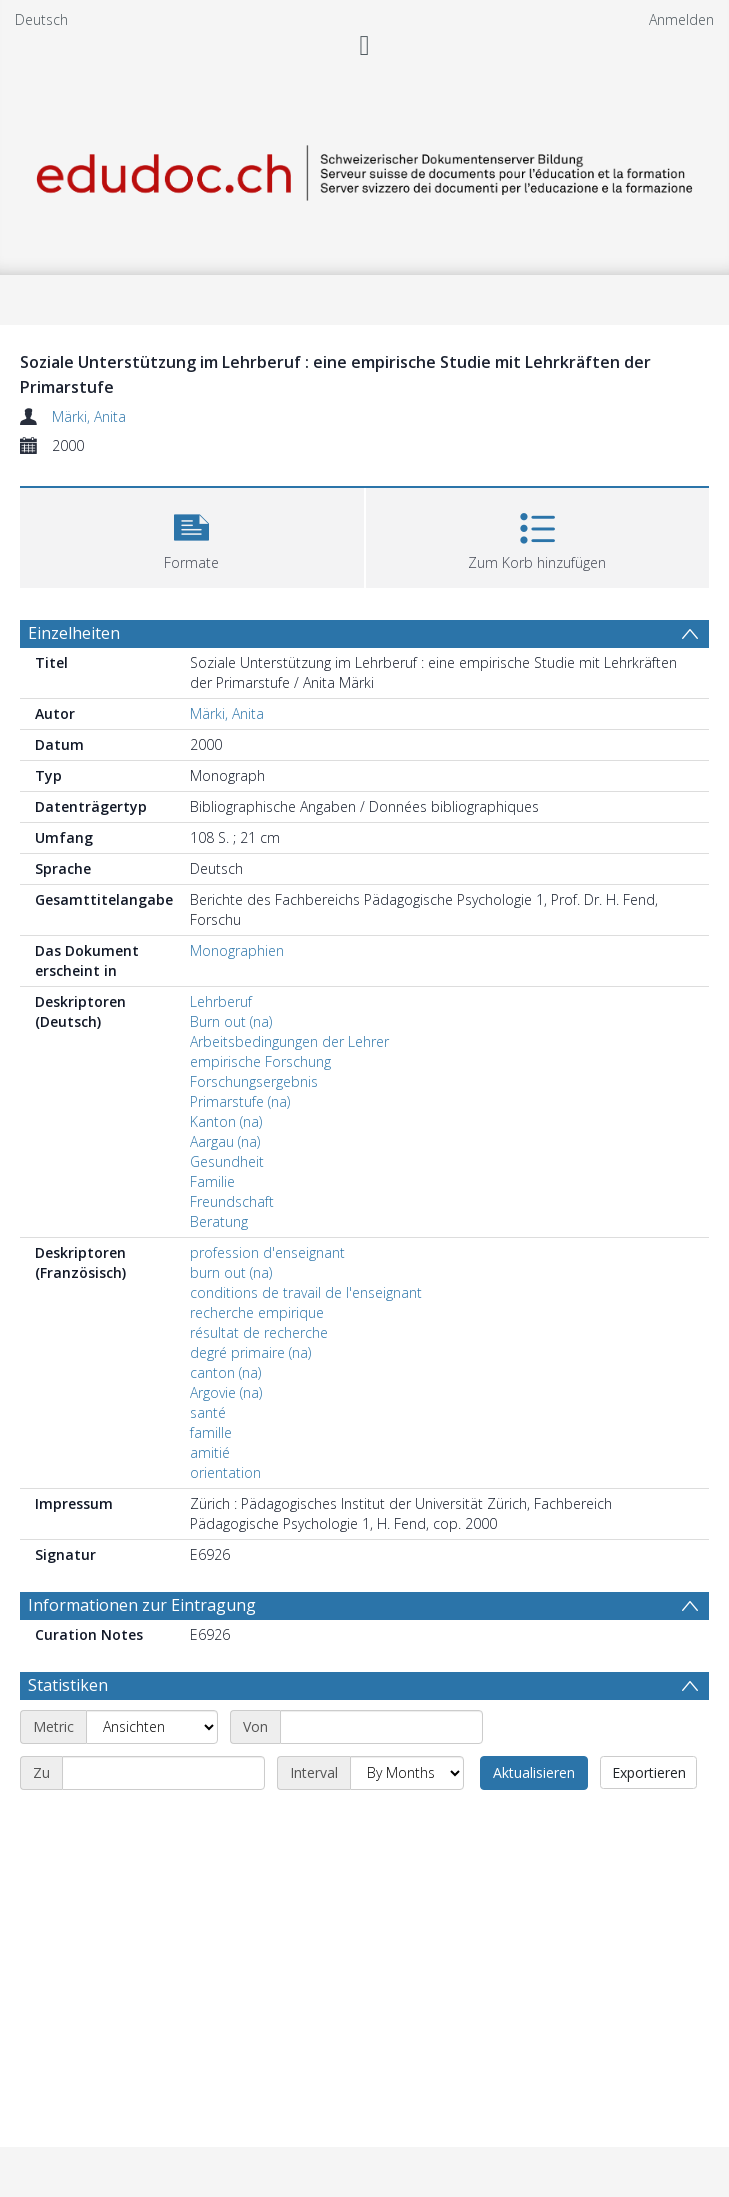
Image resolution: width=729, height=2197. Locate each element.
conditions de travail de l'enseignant (306, 1292)
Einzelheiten (74, 633)
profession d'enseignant (267, 1252)
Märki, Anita (89, 416)
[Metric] (152, 1727)
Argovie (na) (226, 1392)
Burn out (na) (231, 1021)
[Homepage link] (364, 169)
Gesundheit (227, 1161)
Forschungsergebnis (254, 1081)
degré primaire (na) (250, 1352)
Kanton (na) (226, 1121)
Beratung (219, 1221)
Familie (212, 1181)
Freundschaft (232, 1201)
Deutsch (41, 19)
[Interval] (407, 1773)
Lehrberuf (221, 1001)
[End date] (163, 1773)
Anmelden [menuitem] (681, 19)
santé (208, 1412)
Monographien (237, 950)
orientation (225, 1472)
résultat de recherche (259, 1332)
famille (211, 1432)
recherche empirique (257, 1312)
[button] (192, 535)
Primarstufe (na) (240, 1101)
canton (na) (225, 1372)
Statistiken (68, 1685)
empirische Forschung (260, 1061)
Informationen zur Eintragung (142, 1605)
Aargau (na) (225, 1141)
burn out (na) (231, 1272)
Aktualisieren (534, 1772)
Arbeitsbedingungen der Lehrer (289, 1041)
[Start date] (381, 1727)
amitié (210, 1452)
